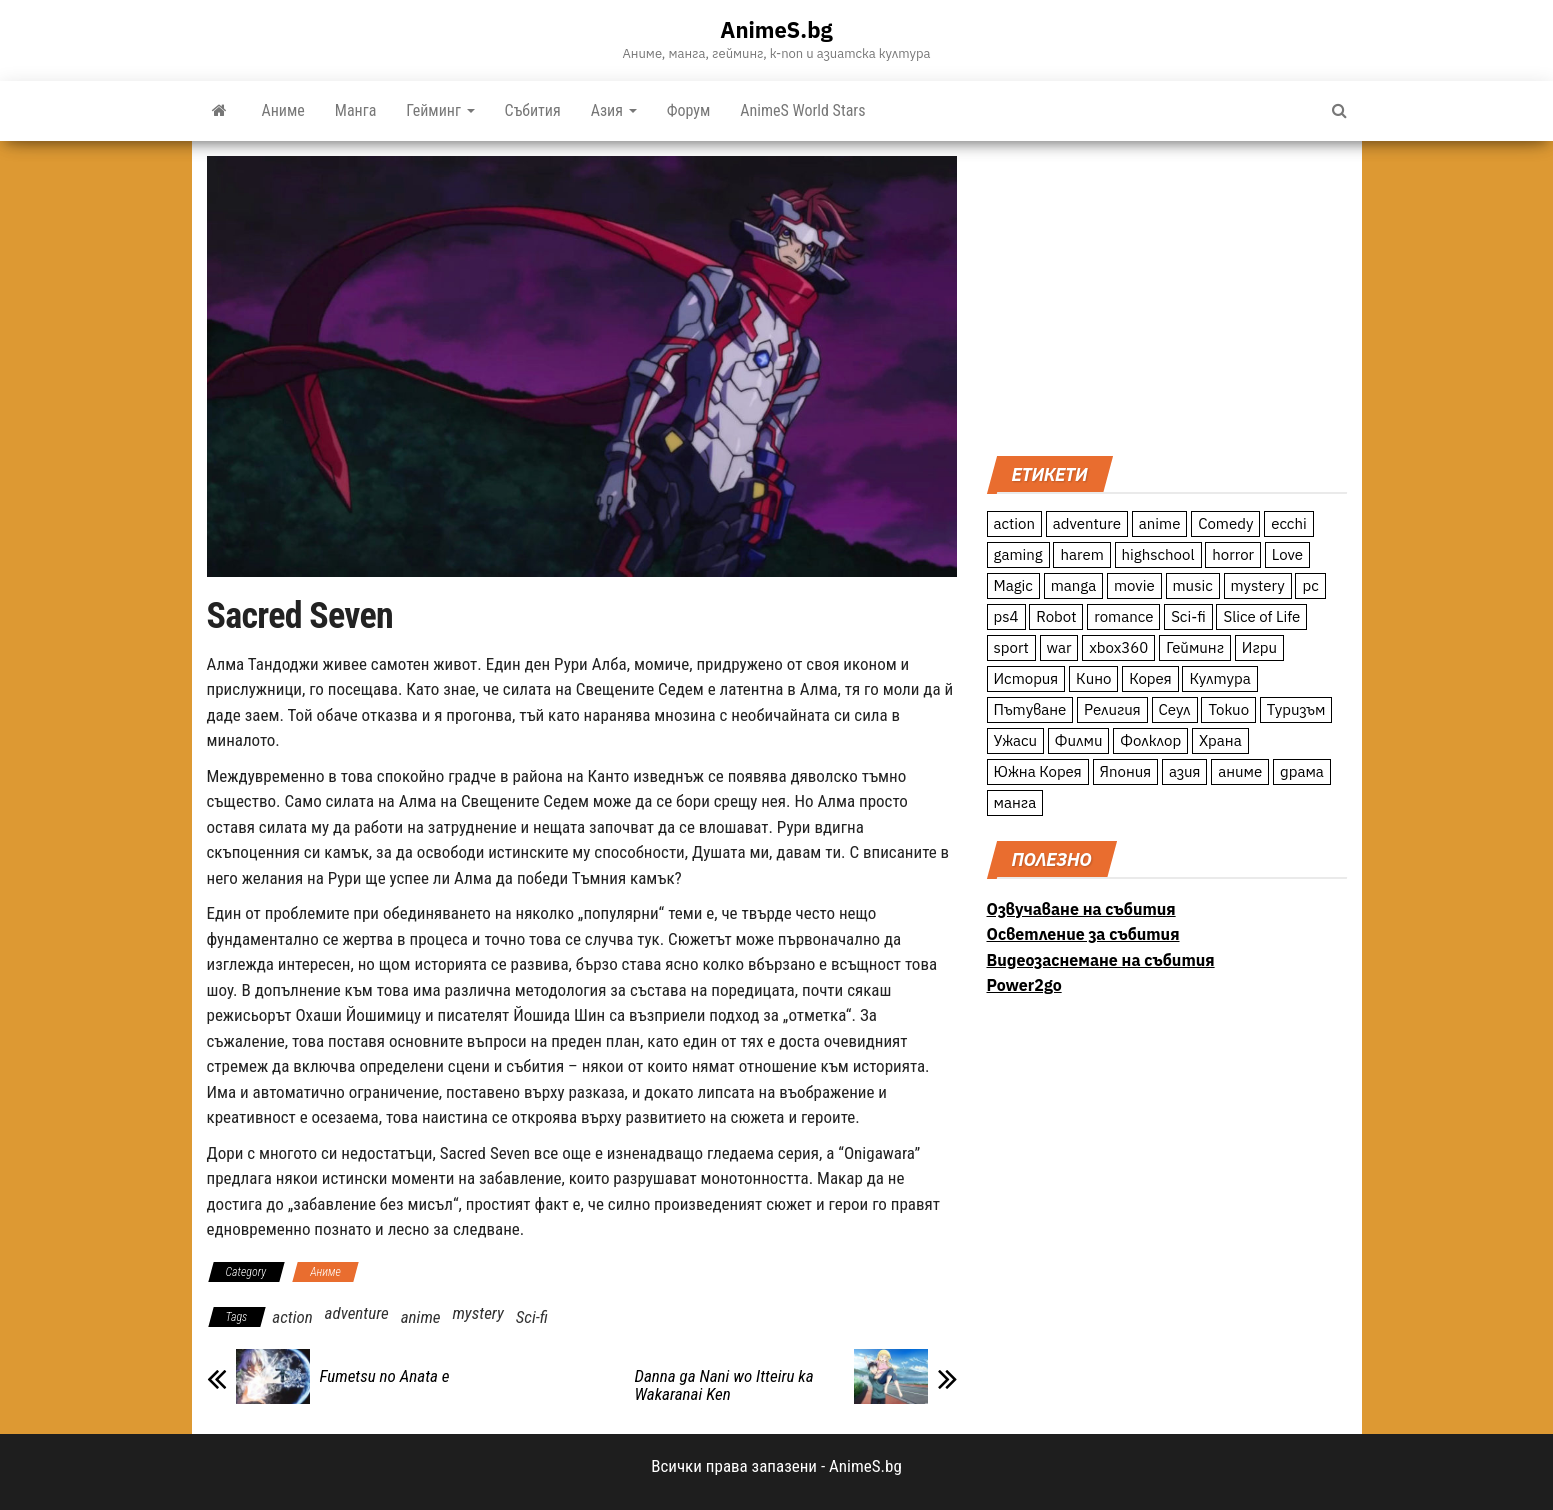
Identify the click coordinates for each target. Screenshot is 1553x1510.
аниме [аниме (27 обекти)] (1240, 771)
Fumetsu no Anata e (385, 1376)
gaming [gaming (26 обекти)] (1018, 554)
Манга (356, 110)
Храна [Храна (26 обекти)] (1220, 740)
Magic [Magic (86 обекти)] (1013, 585)
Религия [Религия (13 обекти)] (1112, 709)
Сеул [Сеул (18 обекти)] (1175, 709)
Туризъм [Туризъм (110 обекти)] (1296, 709)
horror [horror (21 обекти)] (1233, 554)
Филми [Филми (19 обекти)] (1079, 740)
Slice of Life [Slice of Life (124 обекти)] (1261, 616)
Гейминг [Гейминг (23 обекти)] (1195, 647)
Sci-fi (532, 1317)
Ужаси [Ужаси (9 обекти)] (1016, 740)
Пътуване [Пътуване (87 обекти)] (1030, 709)
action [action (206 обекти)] (1015, 523)
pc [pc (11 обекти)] (1310, 585)
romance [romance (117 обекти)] (1123, 616)
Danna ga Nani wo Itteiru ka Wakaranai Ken (724, 1385)
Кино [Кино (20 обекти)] (1093, 678)
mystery (477, 1313)
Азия (614, 110)
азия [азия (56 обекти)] (1185, 771)
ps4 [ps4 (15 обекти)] (1006, 616)
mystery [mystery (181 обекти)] (1258, 585)
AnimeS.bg (776, 29)
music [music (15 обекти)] (1193, 585)
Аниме (283, 110)
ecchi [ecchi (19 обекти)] (1289, 523)
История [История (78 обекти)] (1026, 678)
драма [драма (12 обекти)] (1302, 771)
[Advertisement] (1167, 296)
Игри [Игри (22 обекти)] (1259, 647)
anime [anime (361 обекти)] (1160, 523)
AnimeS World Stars (802, 110)
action (292, 1317)
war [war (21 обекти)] (1059, 647)
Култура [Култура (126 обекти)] (1219, 678)
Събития (533, 110)
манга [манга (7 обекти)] (1015, 802)
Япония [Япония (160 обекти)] (1126, 771)
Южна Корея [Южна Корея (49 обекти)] (1038, 771)
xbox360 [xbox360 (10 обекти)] (1118, 647)
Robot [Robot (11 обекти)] (1056, 616)
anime (421, 1317)
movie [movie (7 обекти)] (1134, 585)
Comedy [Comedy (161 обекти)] (1225, 523)
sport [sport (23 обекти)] (1011, 647)
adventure (357, 1313)
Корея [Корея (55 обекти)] (1150, 678)
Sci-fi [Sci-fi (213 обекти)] (1188, 616)
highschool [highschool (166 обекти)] (1158, 554)
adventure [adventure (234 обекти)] (1087, 523)
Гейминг (440, 110)
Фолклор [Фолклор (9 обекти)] (1150, 740)
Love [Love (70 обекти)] (1287, 554)
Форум (689, 110)
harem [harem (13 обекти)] (1081, 554)
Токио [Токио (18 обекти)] (1228, 709)
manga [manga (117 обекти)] (1074, 585)
